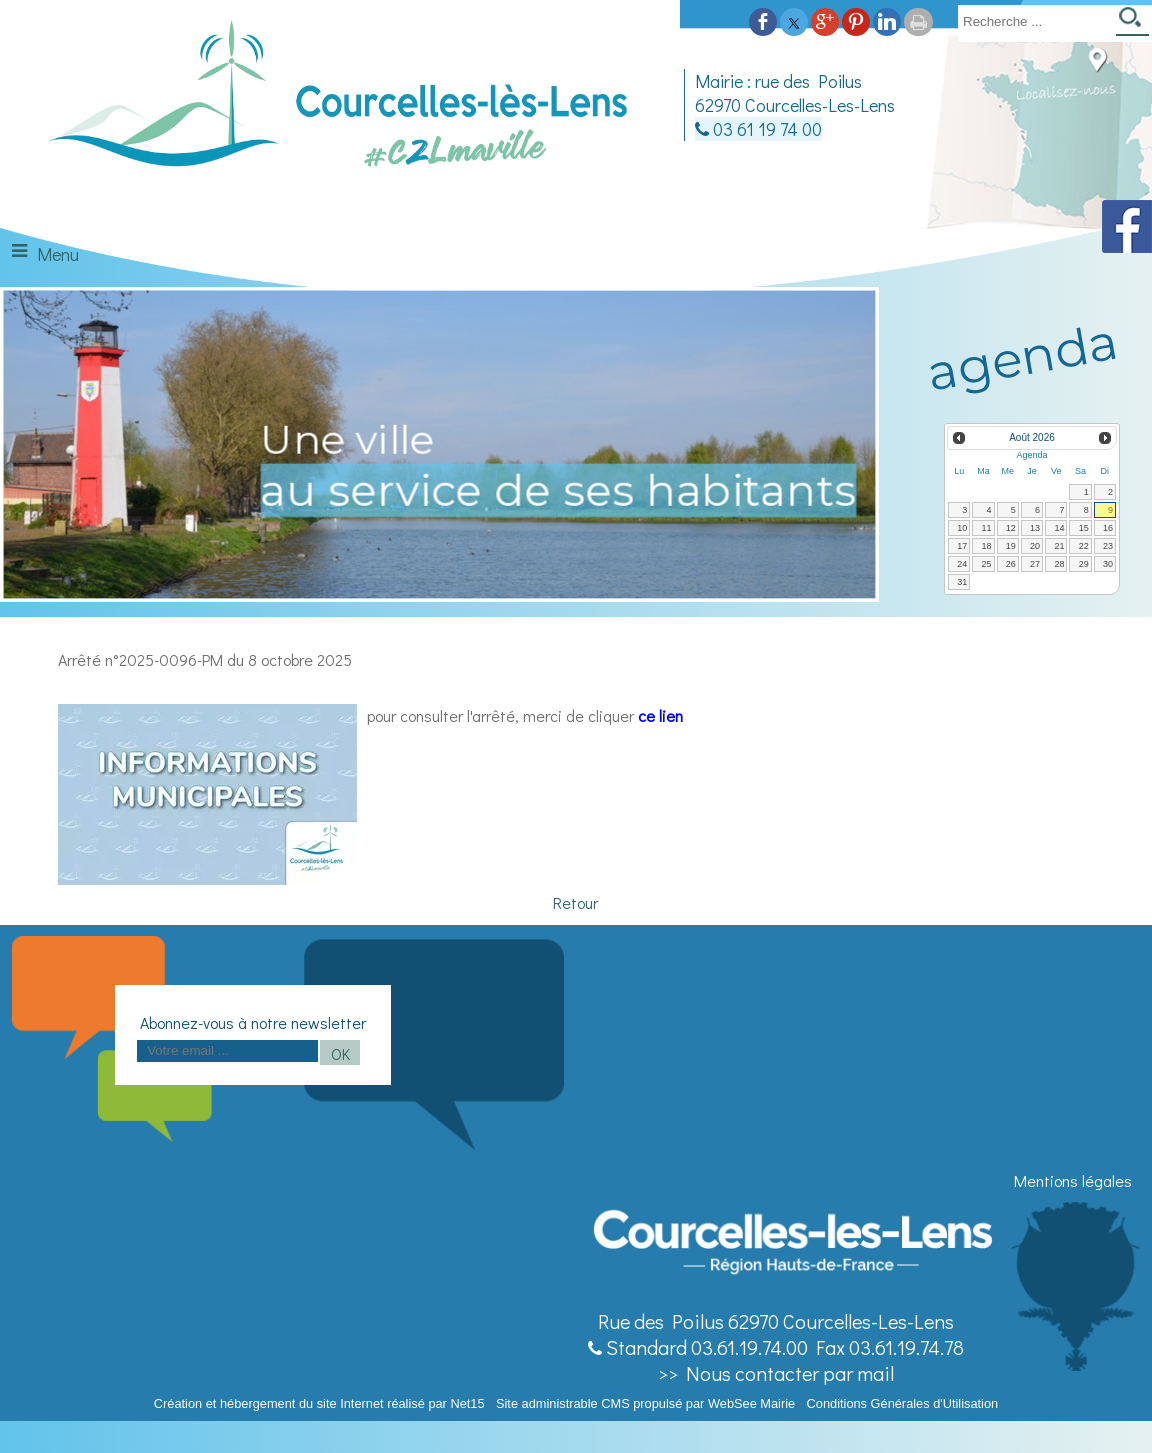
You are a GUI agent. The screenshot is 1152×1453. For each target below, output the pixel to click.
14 (1059, 528)
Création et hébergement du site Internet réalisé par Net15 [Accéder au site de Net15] (319, 1403)
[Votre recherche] (1033, 21)
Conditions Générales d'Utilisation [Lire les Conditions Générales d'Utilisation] (903, 1403)
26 (1011, 564)
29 (1084, 564)
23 (1108, 546)
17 (962, 546)
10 (962, 528)
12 (1011, 528)
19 (1011, 546)
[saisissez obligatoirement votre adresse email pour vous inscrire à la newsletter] (227, 1051)
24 (962, 564)
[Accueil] (340, 104)
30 (1108, 564)
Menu (58, 254)
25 (987, 564)
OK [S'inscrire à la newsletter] (340, 1053)
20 (1035, 546)
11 (987, 528)
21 (1059, 546)
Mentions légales (1073, 1180)
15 (1084, 528)
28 (1059, 564)
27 (1035, 564)
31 (962, 582)
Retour (575, 902)
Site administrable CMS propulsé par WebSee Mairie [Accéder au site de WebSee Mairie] (645, 1403)
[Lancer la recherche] (1132, 23)
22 (1084, 546)
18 (987, 546)
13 (1035, 528)
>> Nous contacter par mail (776, 1373)
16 (1108, 528)
